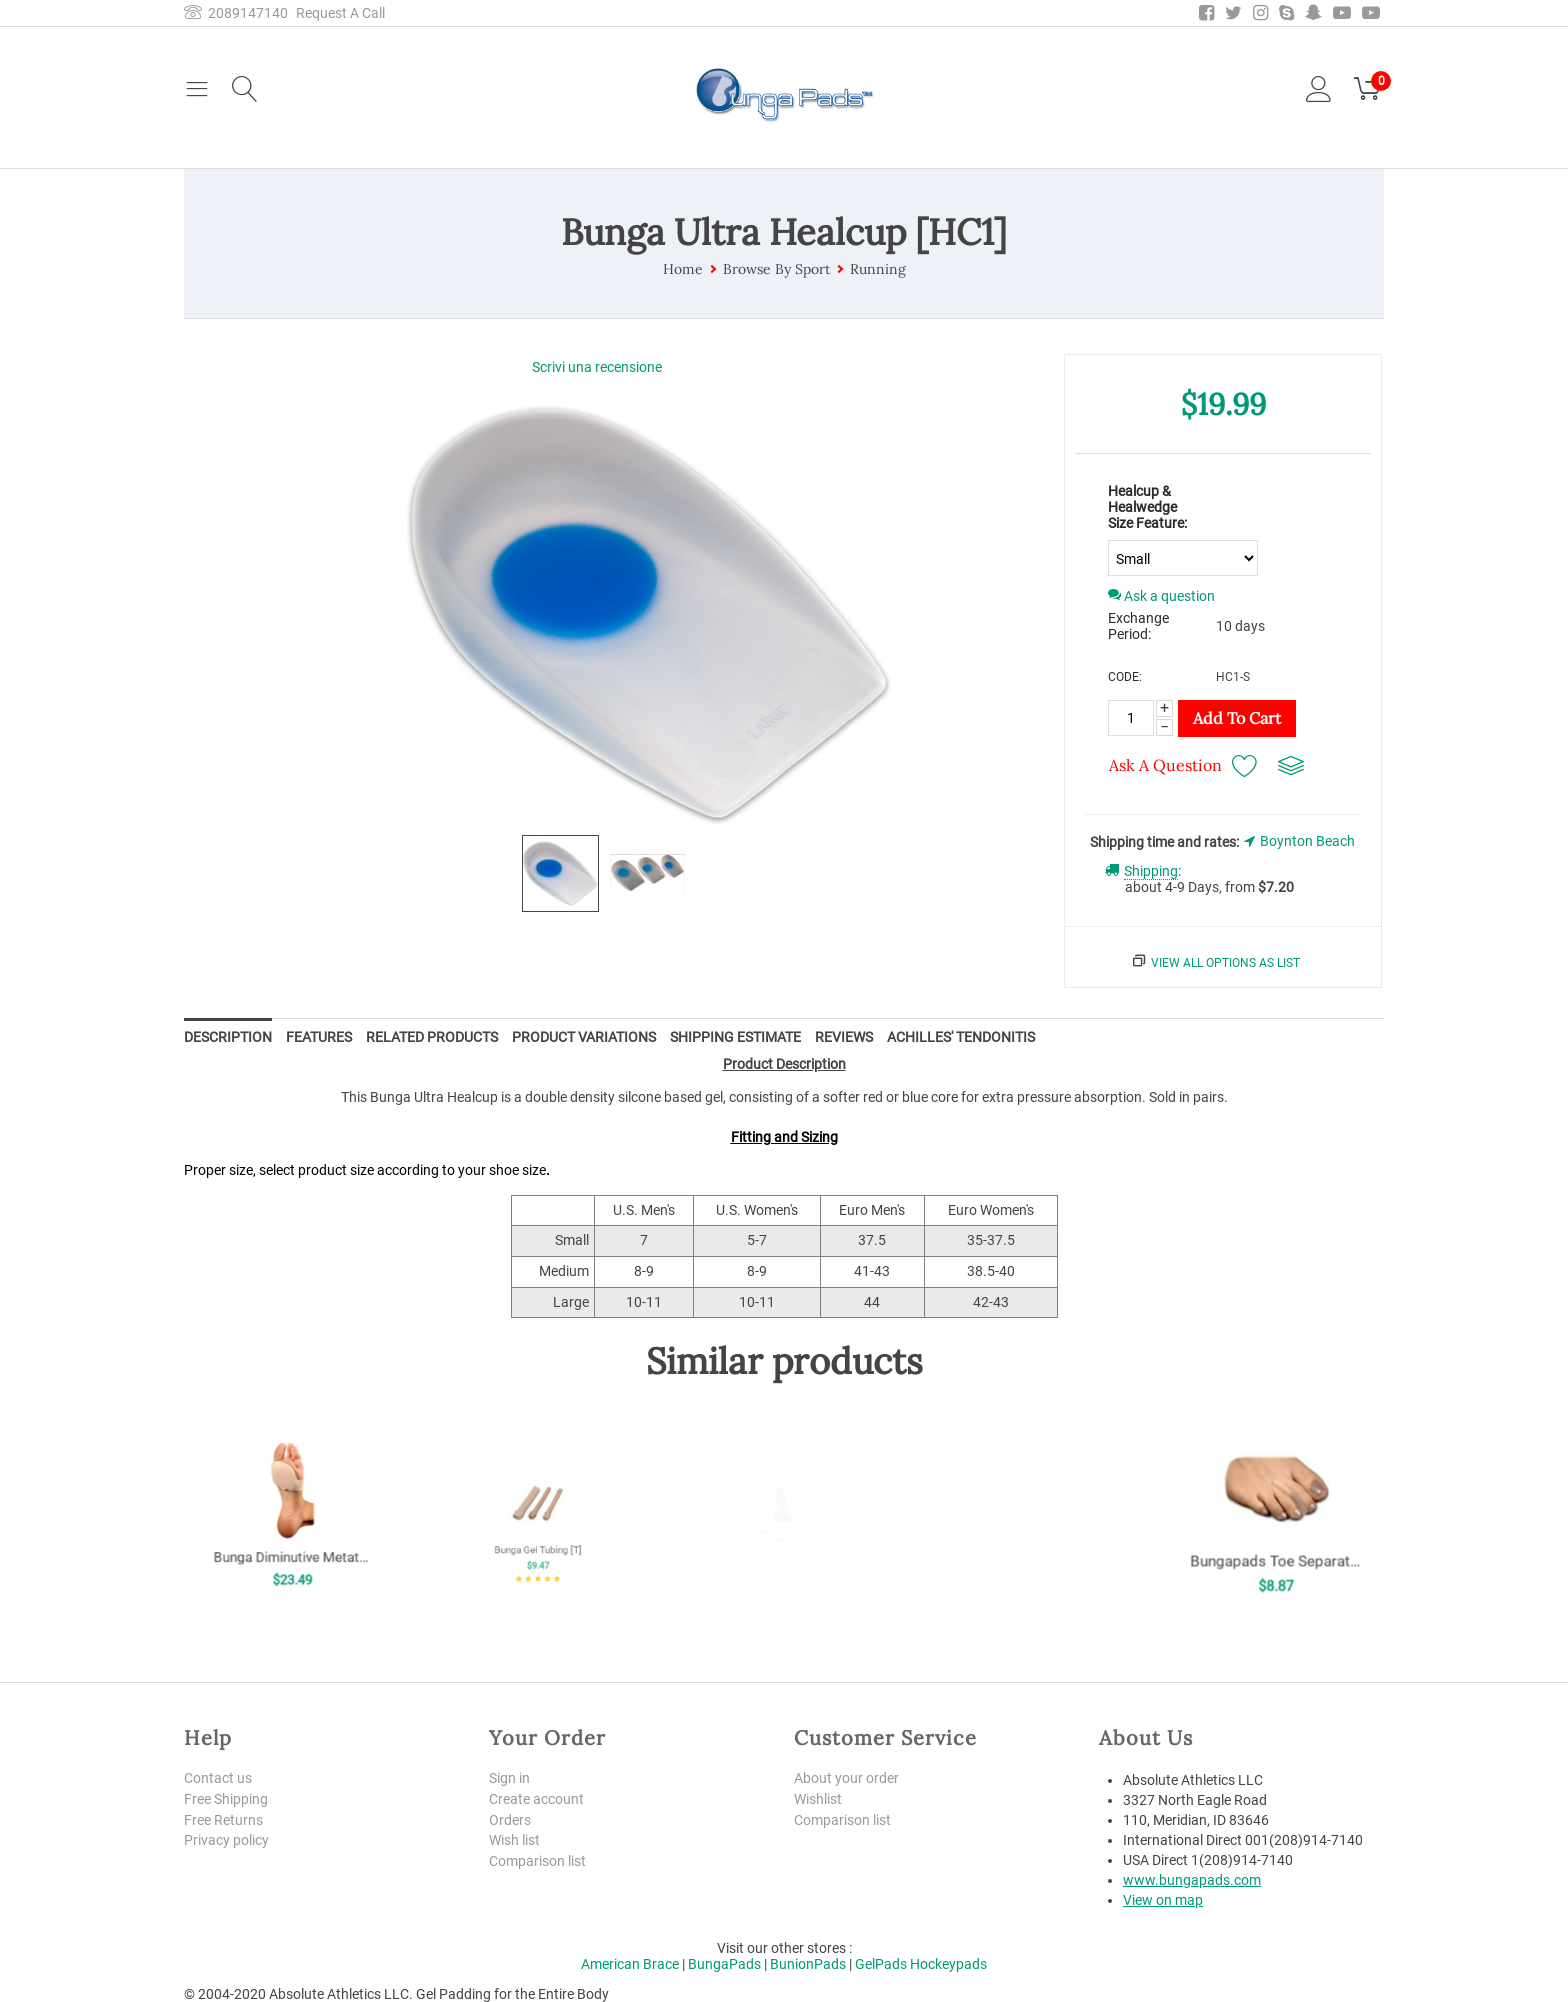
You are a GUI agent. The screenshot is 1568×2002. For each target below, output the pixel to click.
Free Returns (223, 1820)
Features (319, 1037)
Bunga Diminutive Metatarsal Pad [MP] (292, 1532)
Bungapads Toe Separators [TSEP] (1275, 1537)
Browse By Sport (776, 269)
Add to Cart (1237, 718)
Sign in (509, 1778)
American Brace (630, 1964)
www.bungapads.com (1192, 1880)
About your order (846, 1778)
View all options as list (1225, 963)
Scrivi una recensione (597, 367)
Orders (510, 1820)
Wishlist (818, 1799)
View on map (1163, 1900)
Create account (536, 1799)
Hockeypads (948, 1964)
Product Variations (584, 1037)
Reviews (844, 1037)
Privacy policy (226, 1840)
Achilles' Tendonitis (961, 1037)
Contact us (218, 1778)
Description (228, 1037)
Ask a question (1161, 596)
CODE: (1125, 677)
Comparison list (537, 1861)
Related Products (432, 1037)
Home (683, 269)
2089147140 (236, 13)
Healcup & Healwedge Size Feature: (1147, 507)
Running (878, 269)
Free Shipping (226, 1799)
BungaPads (724, 1964)
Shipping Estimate (735, 1037)
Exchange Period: (1138, 626)
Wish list (514, 1840)
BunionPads (808, 1964)
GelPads (881, 1964)
